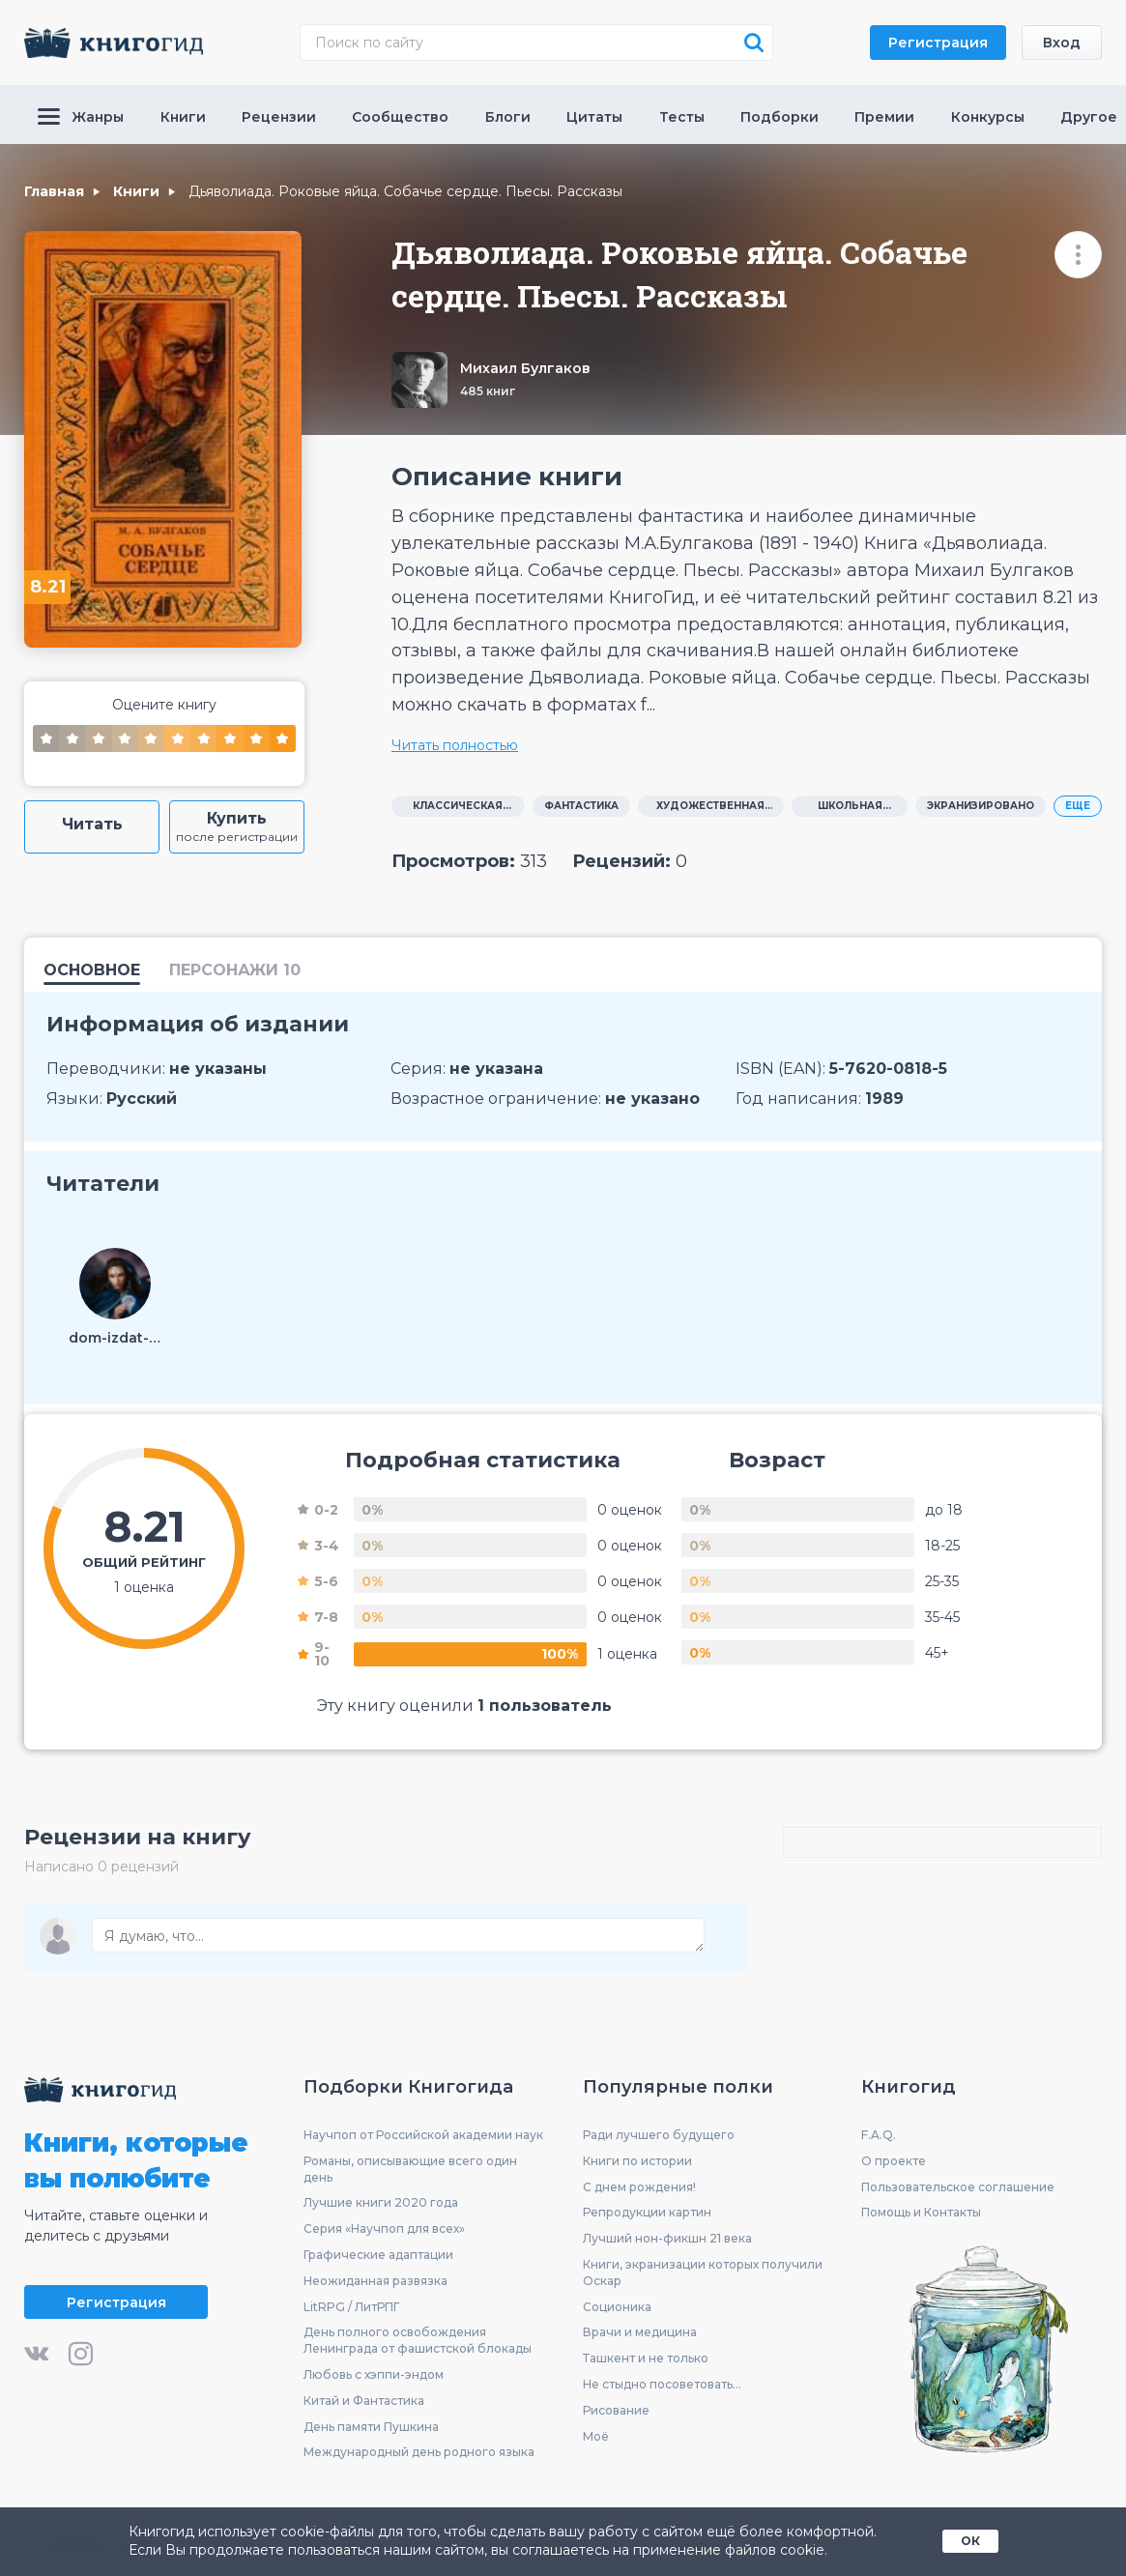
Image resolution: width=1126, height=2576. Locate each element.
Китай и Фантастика (363, 2400)
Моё (596, 2436)
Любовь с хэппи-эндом (373, 2374)
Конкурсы (988, 117)
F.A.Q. (878, 2134)
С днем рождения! (639, 2187)
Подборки (779, 117)
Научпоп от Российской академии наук (423, 2134)
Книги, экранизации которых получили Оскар (703, 2272)
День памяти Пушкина (371, 2426)
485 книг (487, 391)
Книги (183, 117)
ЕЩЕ (1077, 805)
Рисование (616, 2410)
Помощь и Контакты (921, 2212)
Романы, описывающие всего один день (410, 2169)
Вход (1062, 42)
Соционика (617, 2307)
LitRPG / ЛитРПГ (351, 2307)
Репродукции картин (647, 2212)
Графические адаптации (378, 2254)
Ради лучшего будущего (659, 2134)
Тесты (682, 117)
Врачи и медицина (640, 2332)
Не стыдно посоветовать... (662, 2384)
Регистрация (938, 42)
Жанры (81, 117)
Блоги (508, 117)
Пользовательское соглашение (957, 2187)
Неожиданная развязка (375, 2280)
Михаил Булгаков (525, 368)
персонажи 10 (235, 971)
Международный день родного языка (418, 2452)
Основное (91, 971)
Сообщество (400, 117)
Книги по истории (637, 2161)
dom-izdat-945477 (115, 1337)
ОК (970, 2540)
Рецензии (279, 117)
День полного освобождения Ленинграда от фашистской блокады (417, 2340)
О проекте (893, 2161)
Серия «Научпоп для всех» (384, 2228)
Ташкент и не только (645, 2358)
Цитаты (594, 117)
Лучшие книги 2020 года (380, 2202)
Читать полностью (454, 745)
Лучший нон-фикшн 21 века (667, 2238)
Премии (884, 117)
